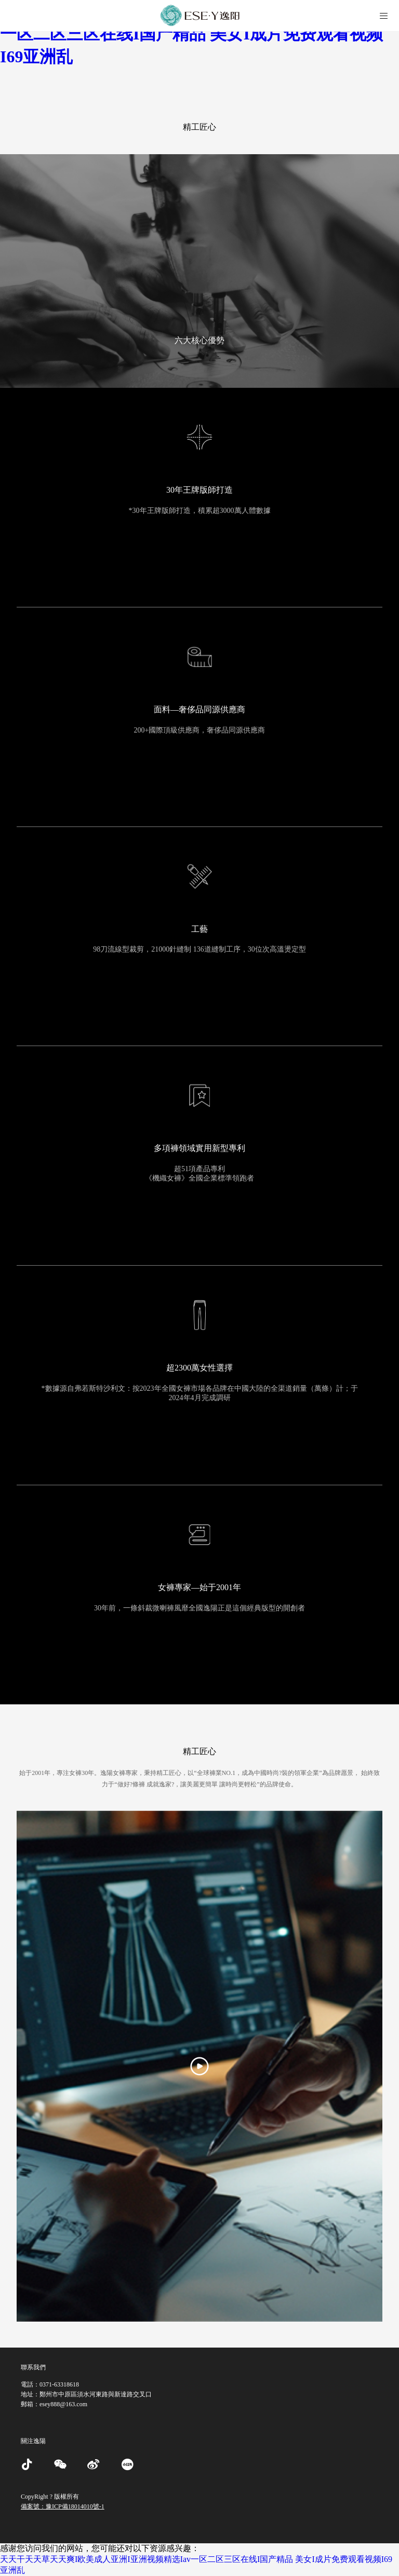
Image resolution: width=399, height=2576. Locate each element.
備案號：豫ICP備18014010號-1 (62, 2506)
